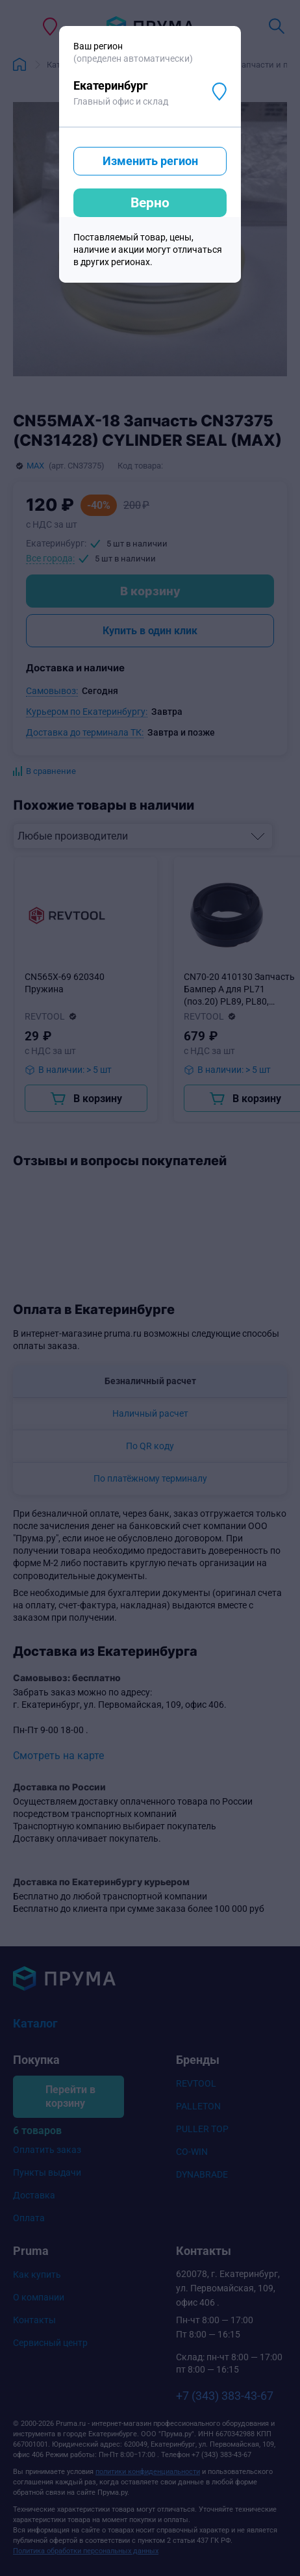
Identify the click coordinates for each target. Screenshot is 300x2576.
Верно (150, 203)
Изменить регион (150, 161)
